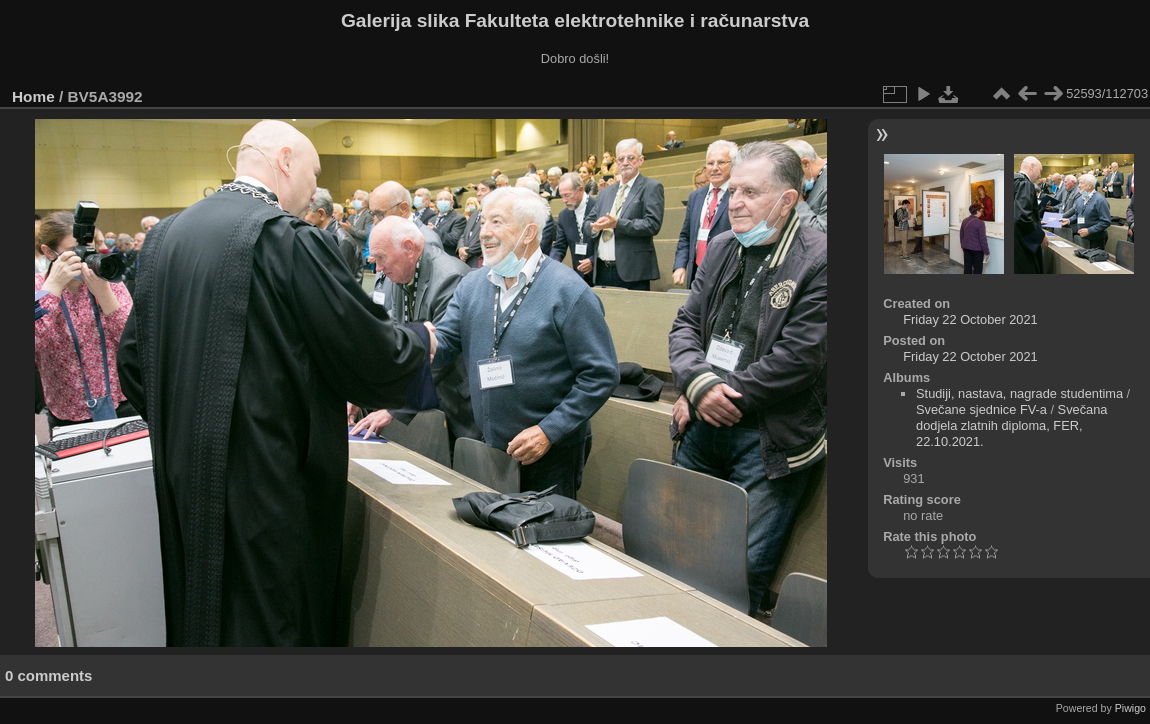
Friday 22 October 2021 (970, 319)
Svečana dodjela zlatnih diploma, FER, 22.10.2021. (1011, 425)
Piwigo (1130, 708)
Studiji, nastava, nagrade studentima (1019, 393)
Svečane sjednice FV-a (981, 409)
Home (33, 96)
